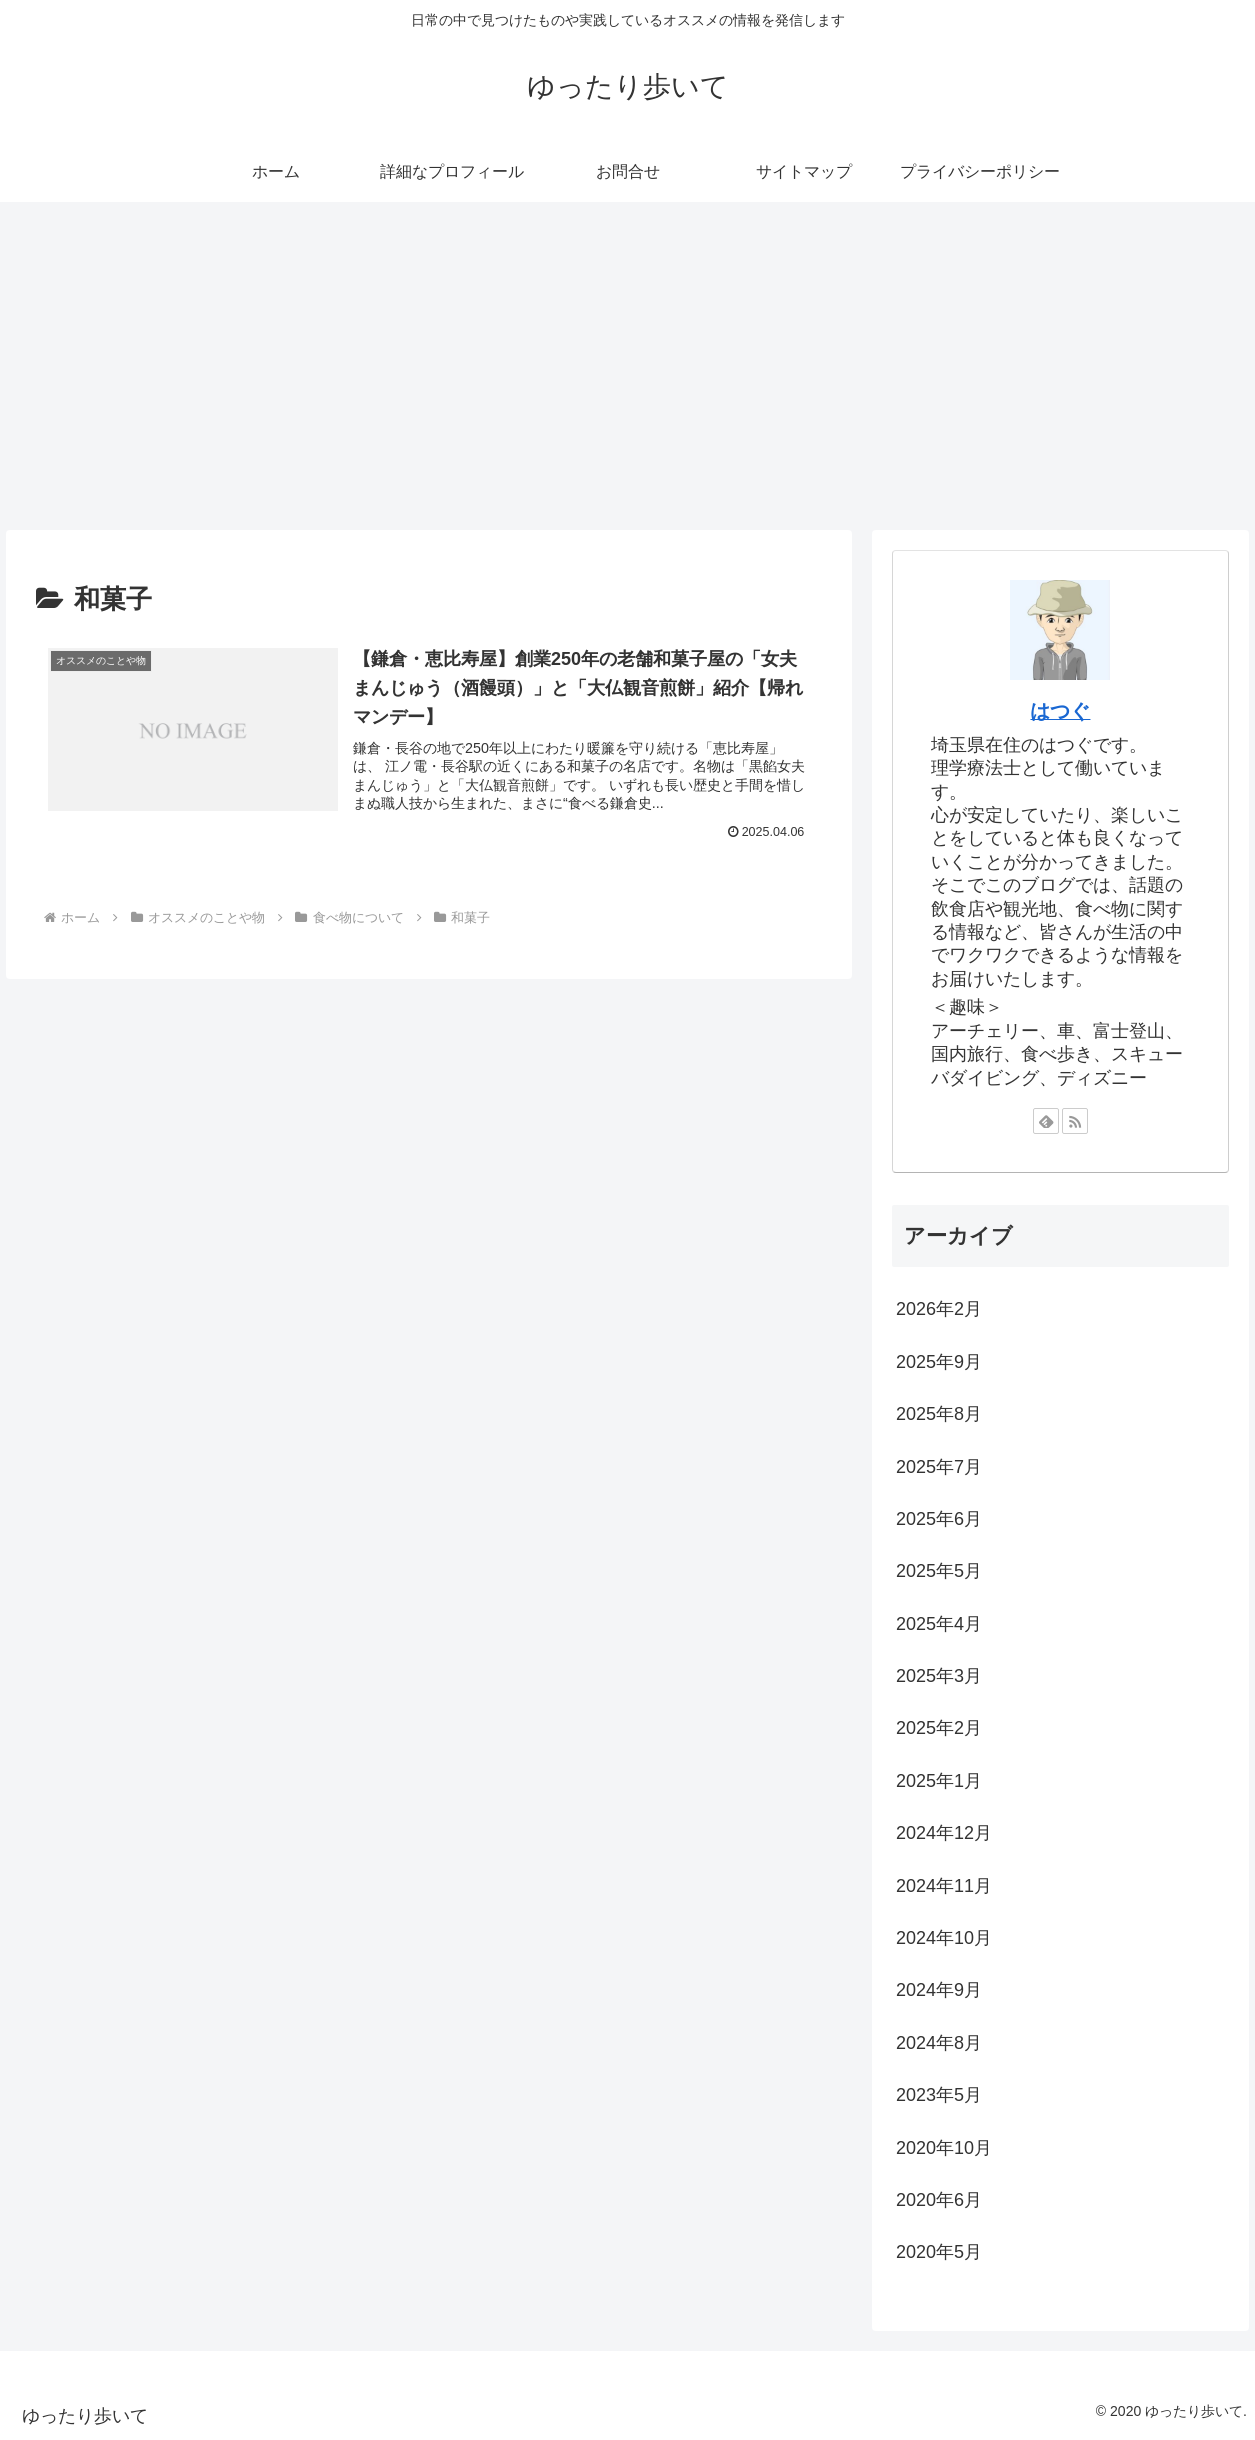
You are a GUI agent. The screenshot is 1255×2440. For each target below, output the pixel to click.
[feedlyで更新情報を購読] (1046, 1121)
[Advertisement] (628, 366)
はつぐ (1060, 711)
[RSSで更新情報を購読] (1075, 1121)
